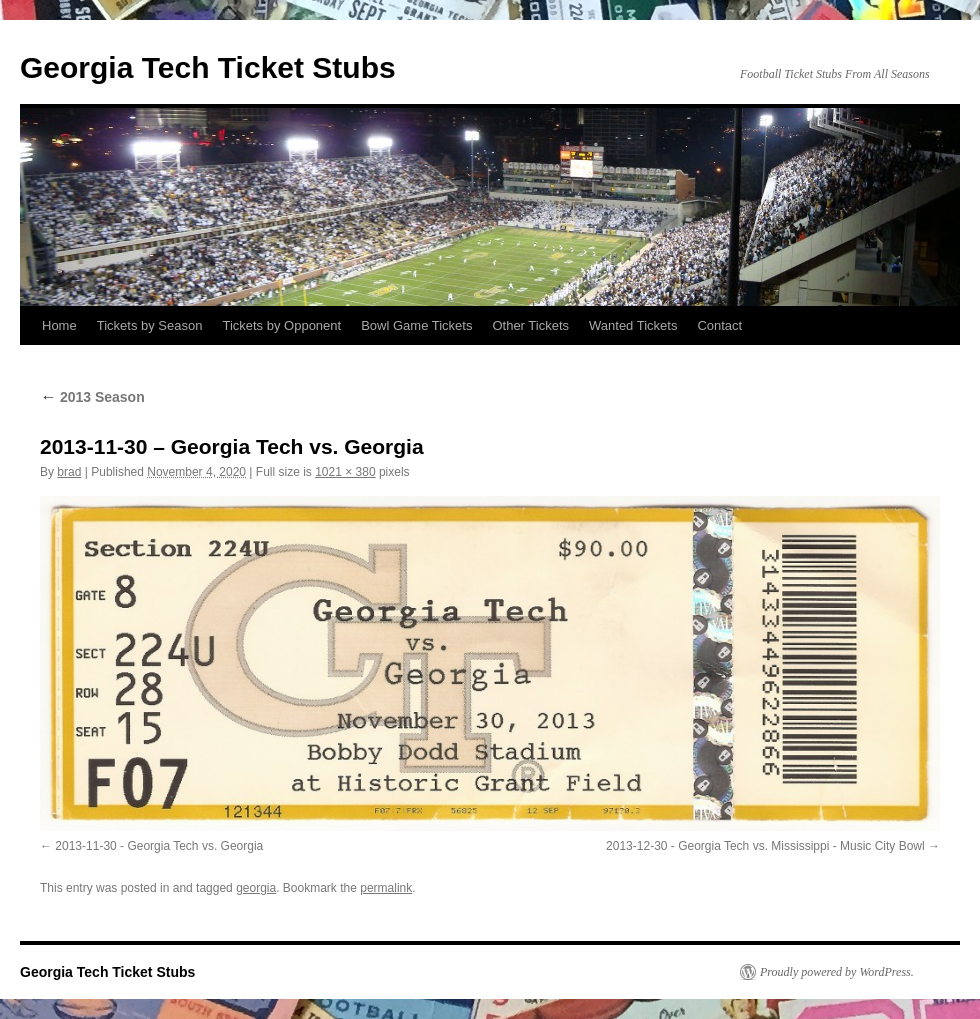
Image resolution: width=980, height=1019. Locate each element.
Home (59, 325)
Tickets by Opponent (281, 325)
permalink (386, 888)
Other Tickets (530, 325)
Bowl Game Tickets (416, 325)
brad (69, 472)
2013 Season (92, 397)
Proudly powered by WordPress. (837, 972)
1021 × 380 (345, 472)
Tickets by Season (150, 325)
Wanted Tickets (633, 325)
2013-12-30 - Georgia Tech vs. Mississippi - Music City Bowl (765, 846)
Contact (719, 325)
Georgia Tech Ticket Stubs (208, 67)
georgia (256, 888)
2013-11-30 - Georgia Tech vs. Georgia (159, 846)
